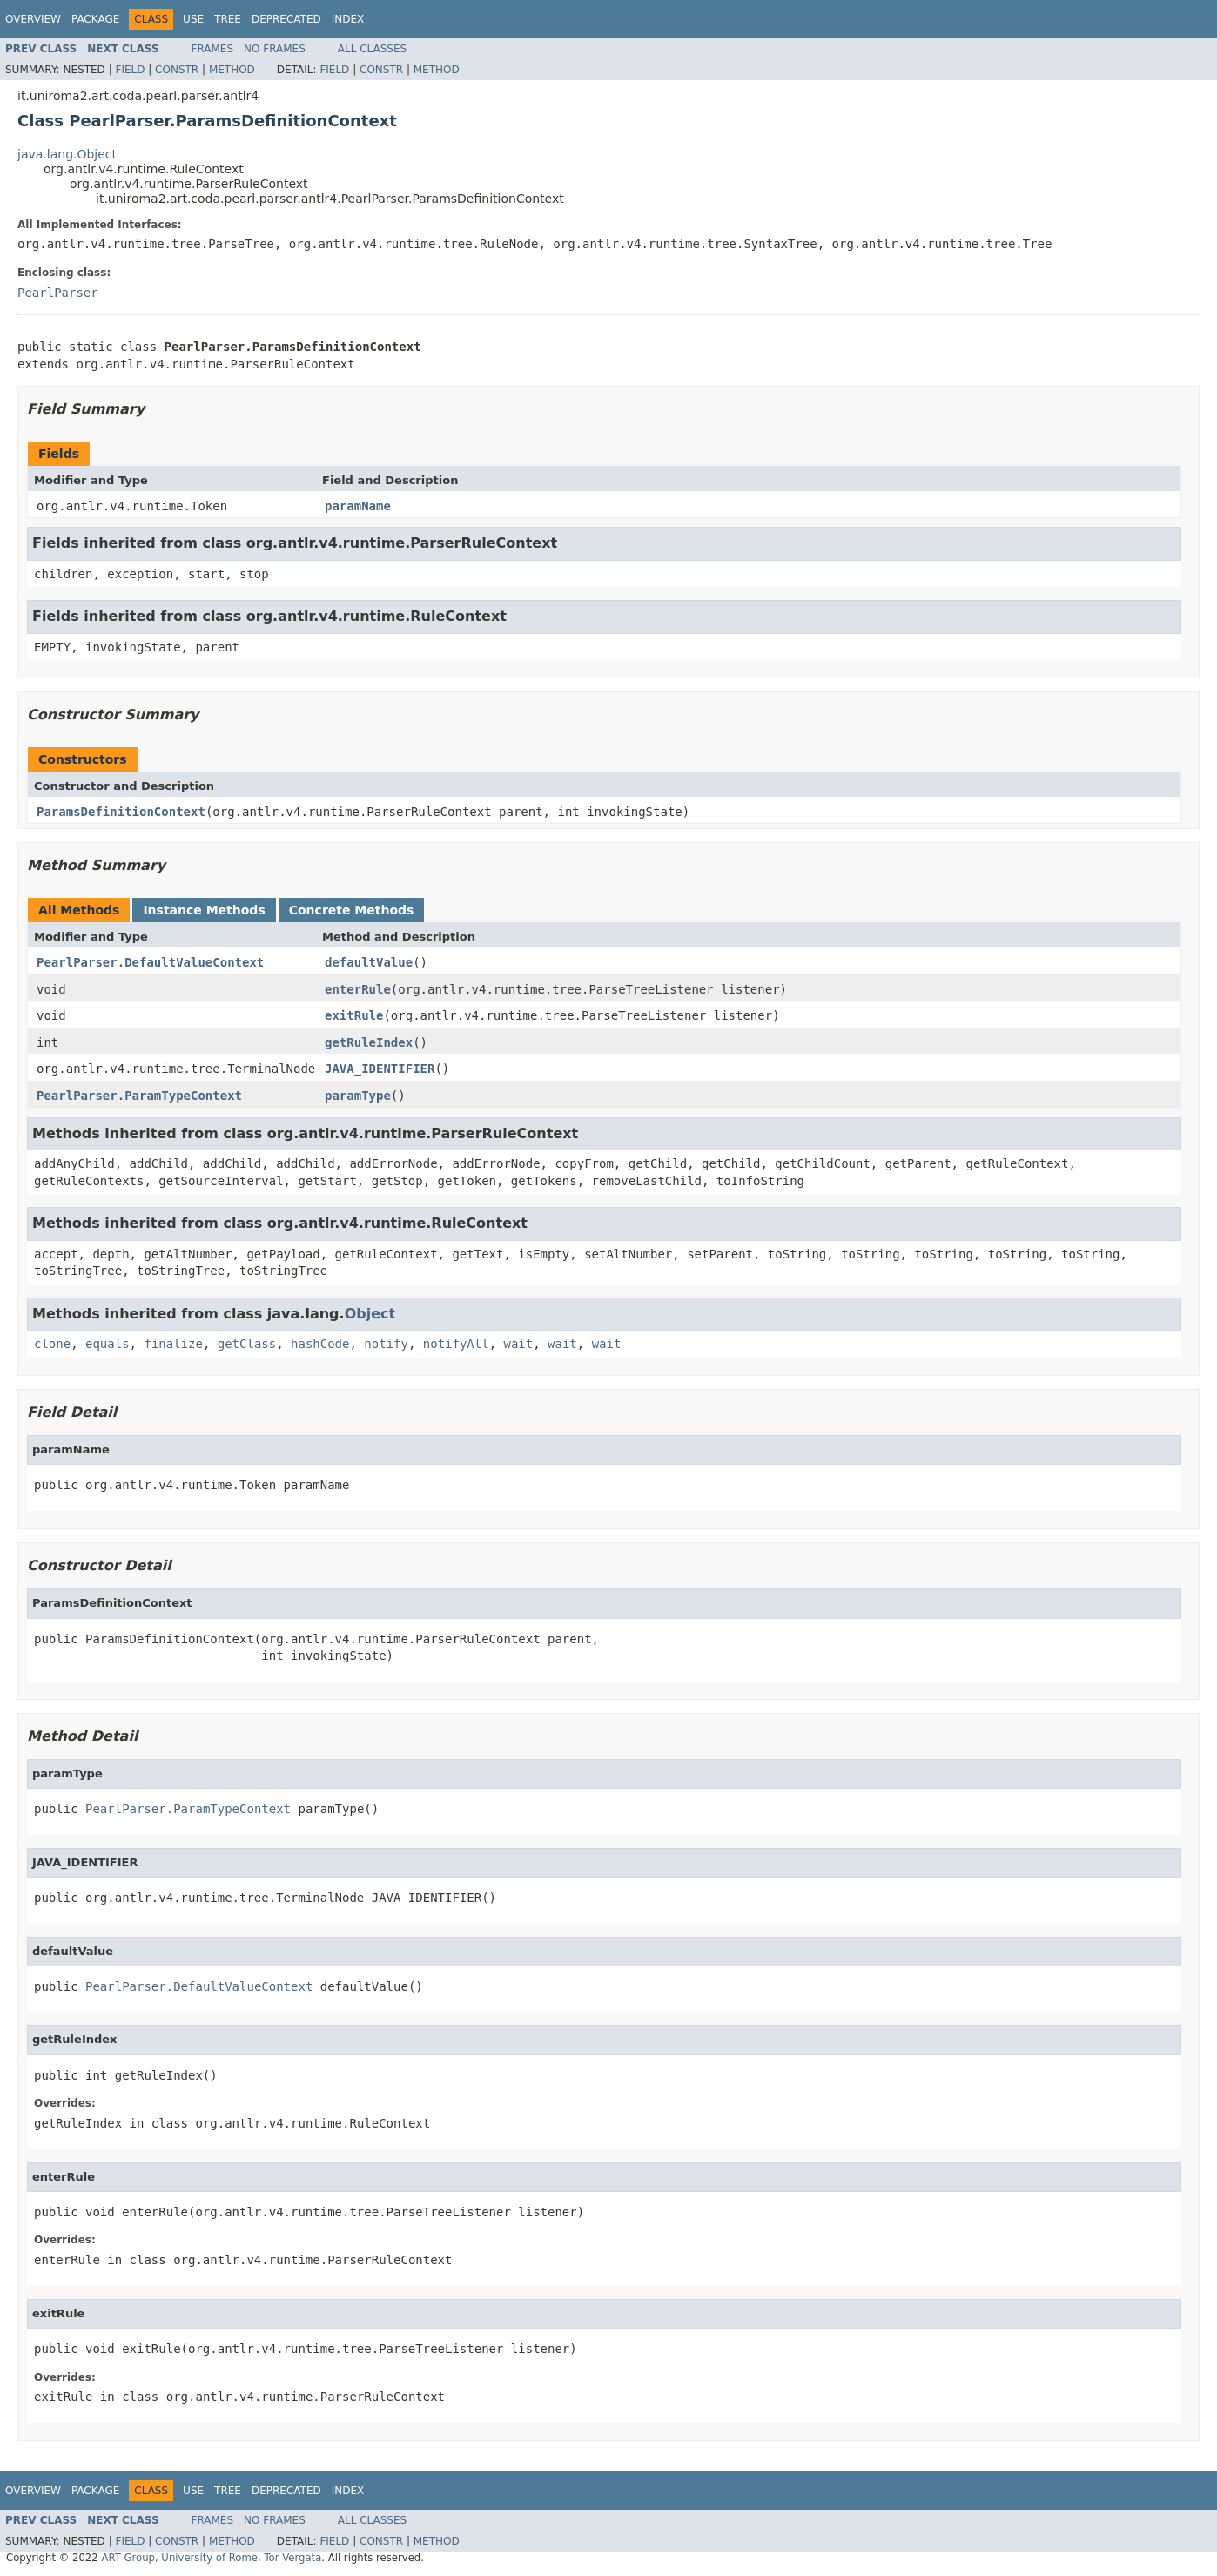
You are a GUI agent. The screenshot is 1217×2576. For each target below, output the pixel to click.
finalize (173, 1344)
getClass (247, 1344)
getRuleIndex (369, 1042)
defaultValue (369, 962)
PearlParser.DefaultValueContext (150, 962)
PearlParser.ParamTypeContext (139, 1096)
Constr (176, 70)
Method (232, 70)
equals (107, 1344)
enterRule (358, 989)
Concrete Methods (351, 910)
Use (193, 19)
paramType (358, 1096)
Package (95, 19)
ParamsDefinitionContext (121, 812)
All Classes (372, 49)
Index (348, 19)
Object (370, 1313)
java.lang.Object (67, 154)
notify (386, 1344)
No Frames (275, 49)
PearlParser (57, 293)
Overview (33, 19)
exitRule (354, 1015)
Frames (213, 49)
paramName (358, 506)
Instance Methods (204, 910)
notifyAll (456, 1344)
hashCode (320, 1344)
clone (52, 1344)
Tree (227, 19)
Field (130, 70)
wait (519, 1344)
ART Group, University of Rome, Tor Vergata (211, 2558)
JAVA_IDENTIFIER (379, 1069)
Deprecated (286, 19)
